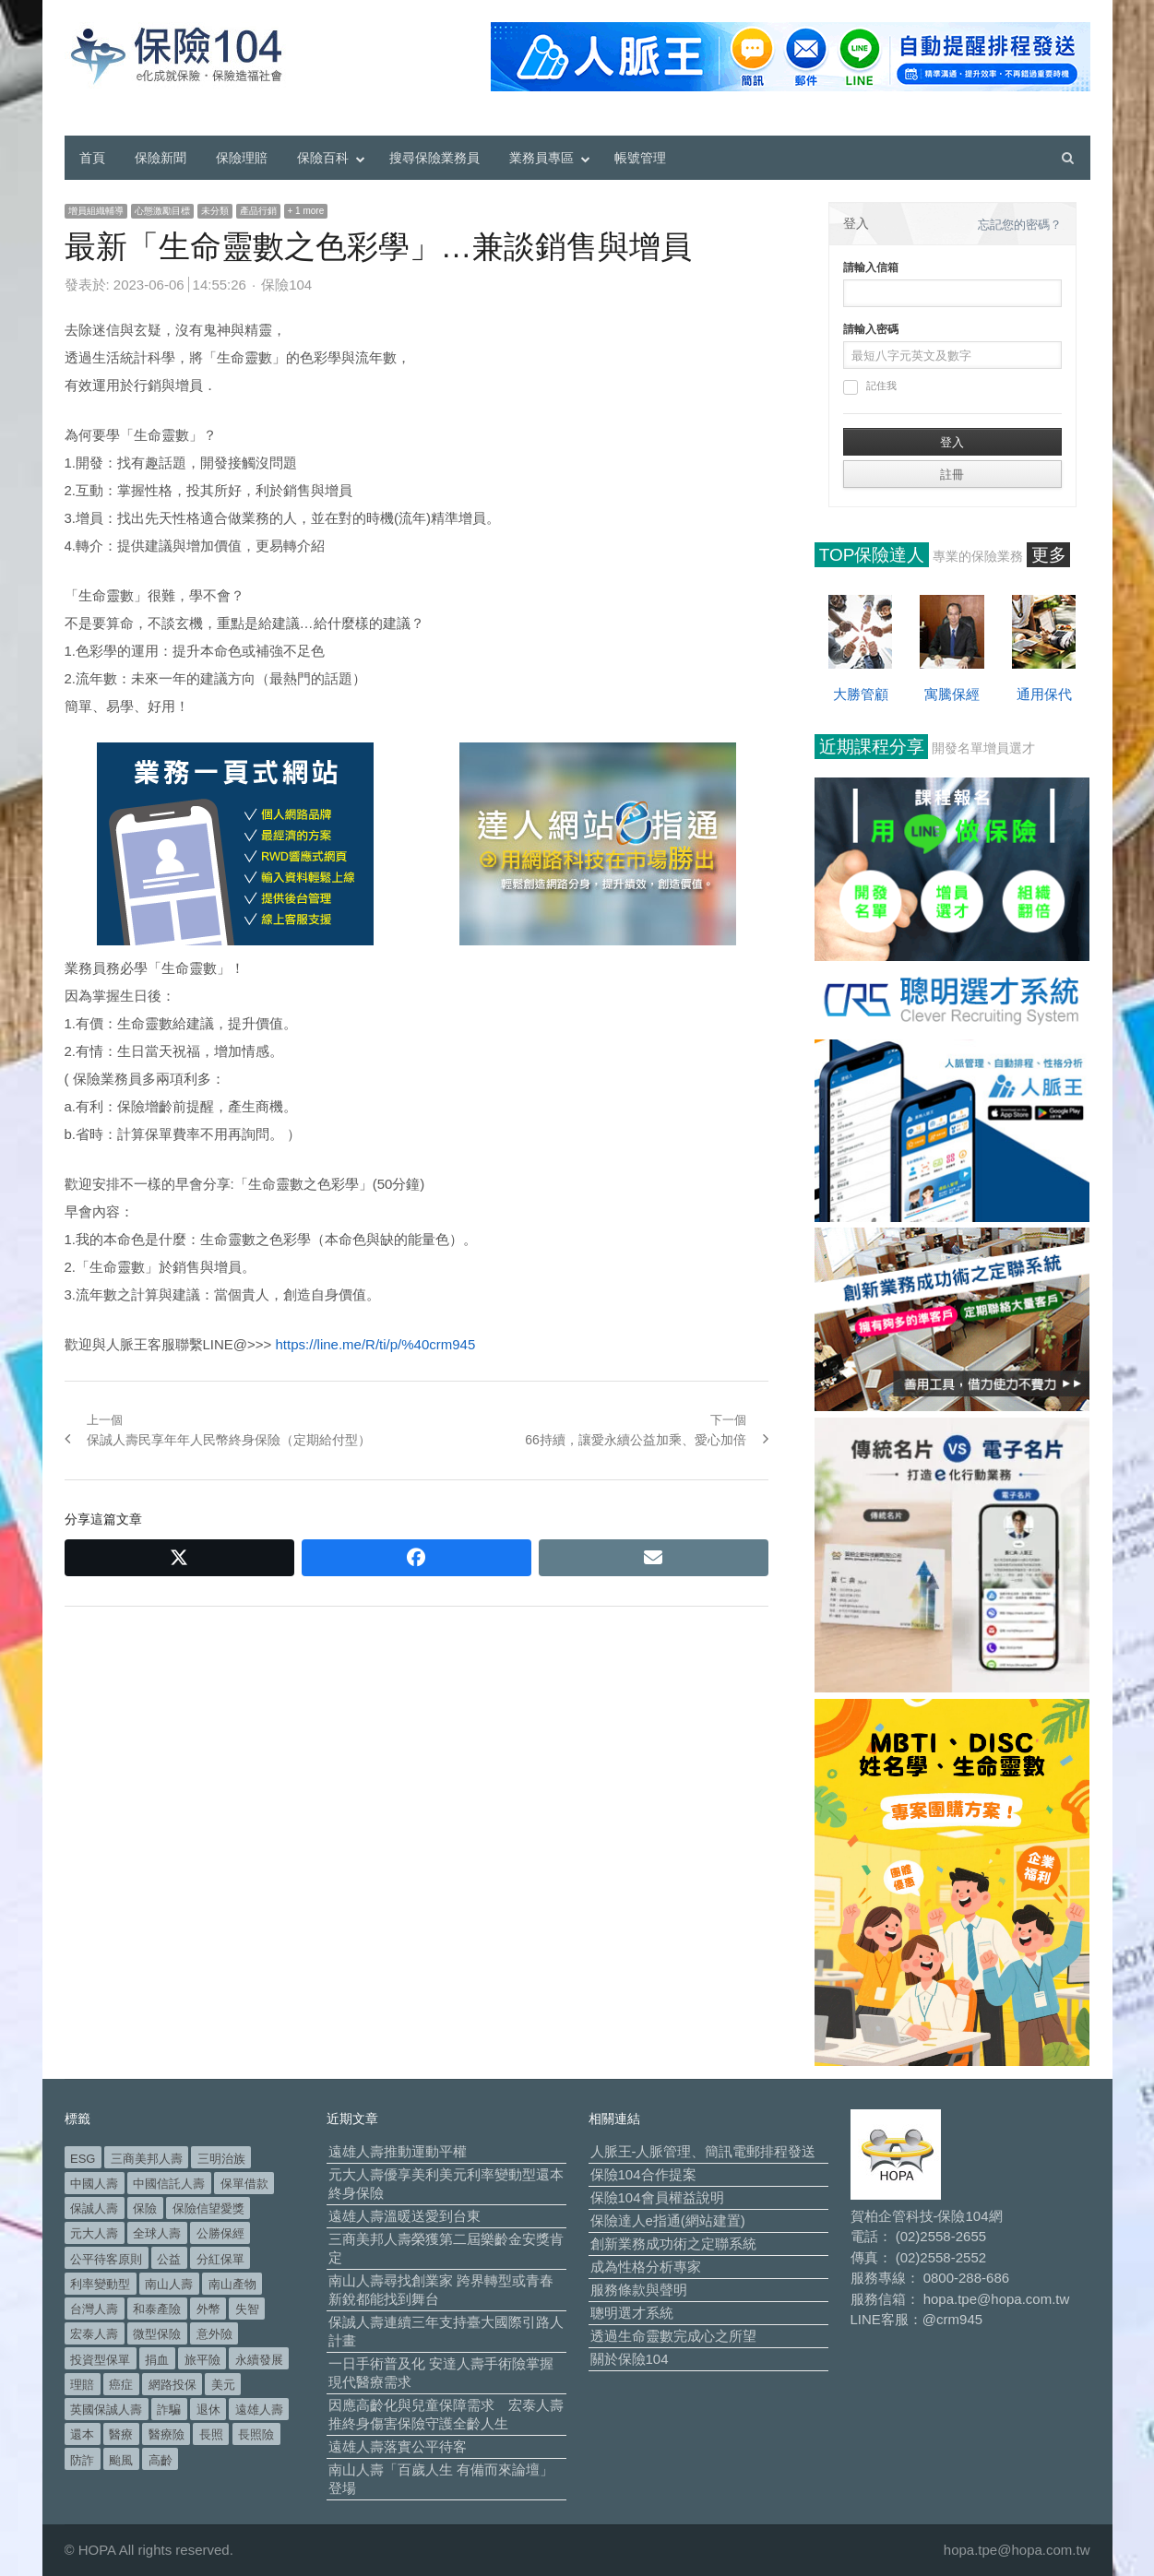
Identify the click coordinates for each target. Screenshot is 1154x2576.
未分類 (215, 211)
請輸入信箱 (870, 267)
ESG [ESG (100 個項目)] (82, 2159)
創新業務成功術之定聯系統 (673, 2243)
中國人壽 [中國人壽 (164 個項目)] (94, 2183)
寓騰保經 (952, 694)
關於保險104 (629, 2359)
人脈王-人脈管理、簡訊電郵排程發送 (703, 2151)
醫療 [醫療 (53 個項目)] (121, 2434)
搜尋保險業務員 (434, 157)
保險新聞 (160, 157)
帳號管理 (640, 157)
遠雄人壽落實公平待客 (397, 2446)
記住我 (870, 387)
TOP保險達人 (872, 554)
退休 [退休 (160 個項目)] (208, 2409)
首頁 (92, 157)
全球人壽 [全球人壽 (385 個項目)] (157, 2233)
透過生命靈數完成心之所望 (673, 2336)
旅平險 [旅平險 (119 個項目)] (202, 2360)
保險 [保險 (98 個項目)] (145, 2208)
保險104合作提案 (643, 2174)
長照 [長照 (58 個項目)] (211, 2434)
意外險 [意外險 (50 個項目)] (214, 2334)
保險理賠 (242, 157)
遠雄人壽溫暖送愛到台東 (404, 2216)
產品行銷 (258, 211)
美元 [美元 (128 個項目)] (223, 2385)
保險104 (286, 284)
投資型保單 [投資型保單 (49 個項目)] (100, 2360)
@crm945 (952, 2319)
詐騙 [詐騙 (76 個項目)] (169, 2409)
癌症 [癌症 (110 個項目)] (121, 2385)
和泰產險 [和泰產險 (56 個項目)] (157, 2309)
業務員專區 (541, 157)
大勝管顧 (860, 694)
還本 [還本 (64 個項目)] (82, 2434)
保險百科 (323, 157)
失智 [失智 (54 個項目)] (247, 2309)
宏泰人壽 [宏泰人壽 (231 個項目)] (94, 2334)
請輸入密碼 (870, 329)
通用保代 (1044, 694)
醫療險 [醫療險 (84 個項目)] (166, 2434)
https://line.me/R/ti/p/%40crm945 (376, 1344)
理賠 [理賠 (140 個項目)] (82, 2385)
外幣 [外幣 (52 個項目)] (208, 2309)
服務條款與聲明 (638, 2289)
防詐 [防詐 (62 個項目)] (82, 2460)
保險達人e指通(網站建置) (667, 2220)
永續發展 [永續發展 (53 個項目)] (259, 2360)
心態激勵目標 (162, 211)
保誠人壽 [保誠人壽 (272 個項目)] (94, 2208)
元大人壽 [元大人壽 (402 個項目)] (94, 2233)
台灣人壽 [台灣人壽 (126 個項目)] (94, 2309)
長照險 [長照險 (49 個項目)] (256, 2434)
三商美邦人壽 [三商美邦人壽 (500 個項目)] (147, 2159)
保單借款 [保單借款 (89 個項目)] (244, 2183)
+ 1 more (306, 211)
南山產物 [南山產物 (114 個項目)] (232, 2284)
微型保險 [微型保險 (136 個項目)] (157, 2334)
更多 (1048, 554)
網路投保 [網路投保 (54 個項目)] (172, 2385)
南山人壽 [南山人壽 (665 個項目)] (169, 2284)
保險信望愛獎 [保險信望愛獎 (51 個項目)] (208, 2208)
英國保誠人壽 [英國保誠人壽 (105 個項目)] (106, 2409)
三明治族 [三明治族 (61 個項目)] (221, 2159)
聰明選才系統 (631, 2313)
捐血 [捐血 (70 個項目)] (157, 2360)
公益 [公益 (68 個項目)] (169, 2259)
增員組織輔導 (96, 211)
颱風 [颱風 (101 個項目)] (121, 2460)
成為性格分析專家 (645, 2266)
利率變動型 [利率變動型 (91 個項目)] (100, 2284)
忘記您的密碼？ (1020, 224)
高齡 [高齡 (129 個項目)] (161, 2460)
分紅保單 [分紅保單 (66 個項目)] (220, 2259)
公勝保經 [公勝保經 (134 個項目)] (220, 2233)
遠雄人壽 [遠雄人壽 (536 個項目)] (259, 2409)
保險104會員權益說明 (657, 2197)
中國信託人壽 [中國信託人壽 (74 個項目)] (169, 2183)
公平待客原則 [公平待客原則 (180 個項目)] (106, 2259)
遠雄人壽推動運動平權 (397, 2151)
